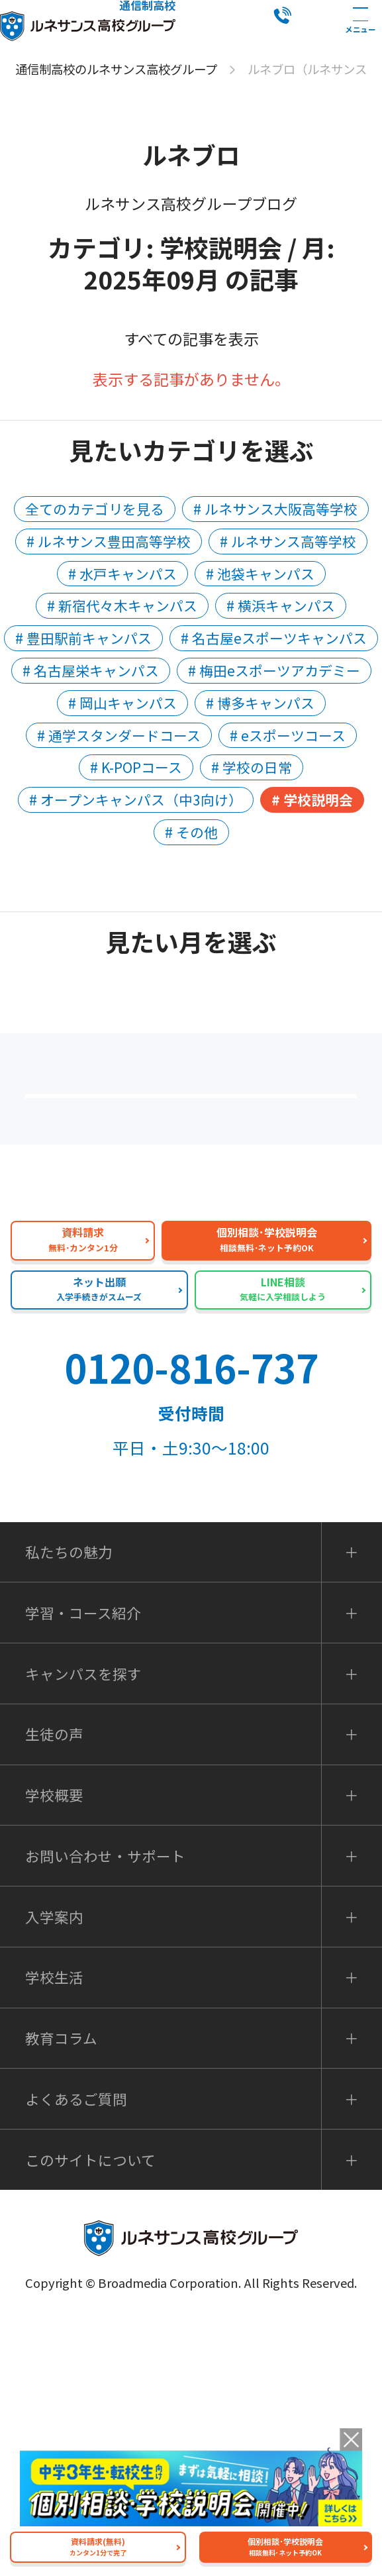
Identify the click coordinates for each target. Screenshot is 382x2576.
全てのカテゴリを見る (94, 509)
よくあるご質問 (199, 1216)
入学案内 (54, 2172)
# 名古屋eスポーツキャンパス (274, 638)
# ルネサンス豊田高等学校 (108, 541)
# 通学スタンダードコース (119, 735)
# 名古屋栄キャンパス (91, 670)
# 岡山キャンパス (122, 703)
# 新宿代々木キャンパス (122, 605)
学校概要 (54, 2050)
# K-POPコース (136, 767)
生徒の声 (54, 1990)
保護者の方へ (199, 1129)
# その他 (191, 832)
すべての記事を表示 (191, 338)
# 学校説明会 (312, 799)
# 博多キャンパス (260, 703)
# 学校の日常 (251, 767)
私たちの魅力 (199, 1303)
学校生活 (54, 2233)
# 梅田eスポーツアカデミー (274, 670)
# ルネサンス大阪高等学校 (275, 509)
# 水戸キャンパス (122, 574)
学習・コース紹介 (83, 1868)
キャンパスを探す (83, 1929)
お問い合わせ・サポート (105, 2111)
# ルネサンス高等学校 (288, 541)
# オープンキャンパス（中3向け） (135, 799)
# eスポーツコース (288, 735)
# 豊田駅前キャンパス (83, 638)
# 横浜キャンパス (280, 605)
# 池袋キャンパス (260, 574)
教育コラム (61, 2294)
